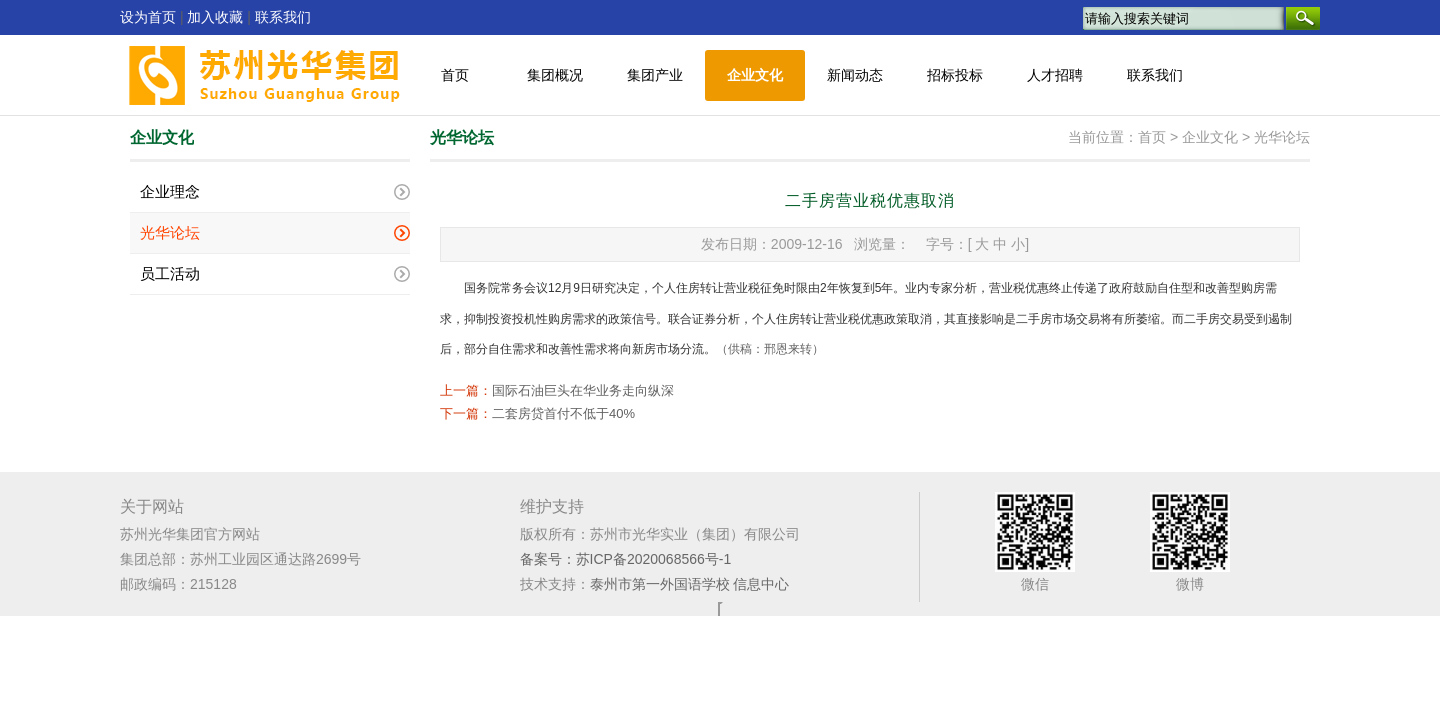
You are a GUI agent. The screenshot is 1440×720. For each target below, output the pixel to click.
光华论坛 (170, 233)
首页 (455, 75)
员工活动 (170, 274)
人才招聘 (1055, 75)
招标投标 (955, 75)
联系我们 (283, 17)
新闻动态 (855, 75)
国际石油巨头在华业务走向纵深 (583, 390)
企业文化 (755, 75)
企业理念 (170, 192)
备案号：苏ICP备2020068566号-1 (626, 559)
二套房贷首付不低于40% (563, 413)
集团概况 (555, 75)
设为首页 (148, 17)
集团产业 (655, 75)
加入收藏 (215, 17)
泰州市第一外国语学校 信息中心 (690, 584)
